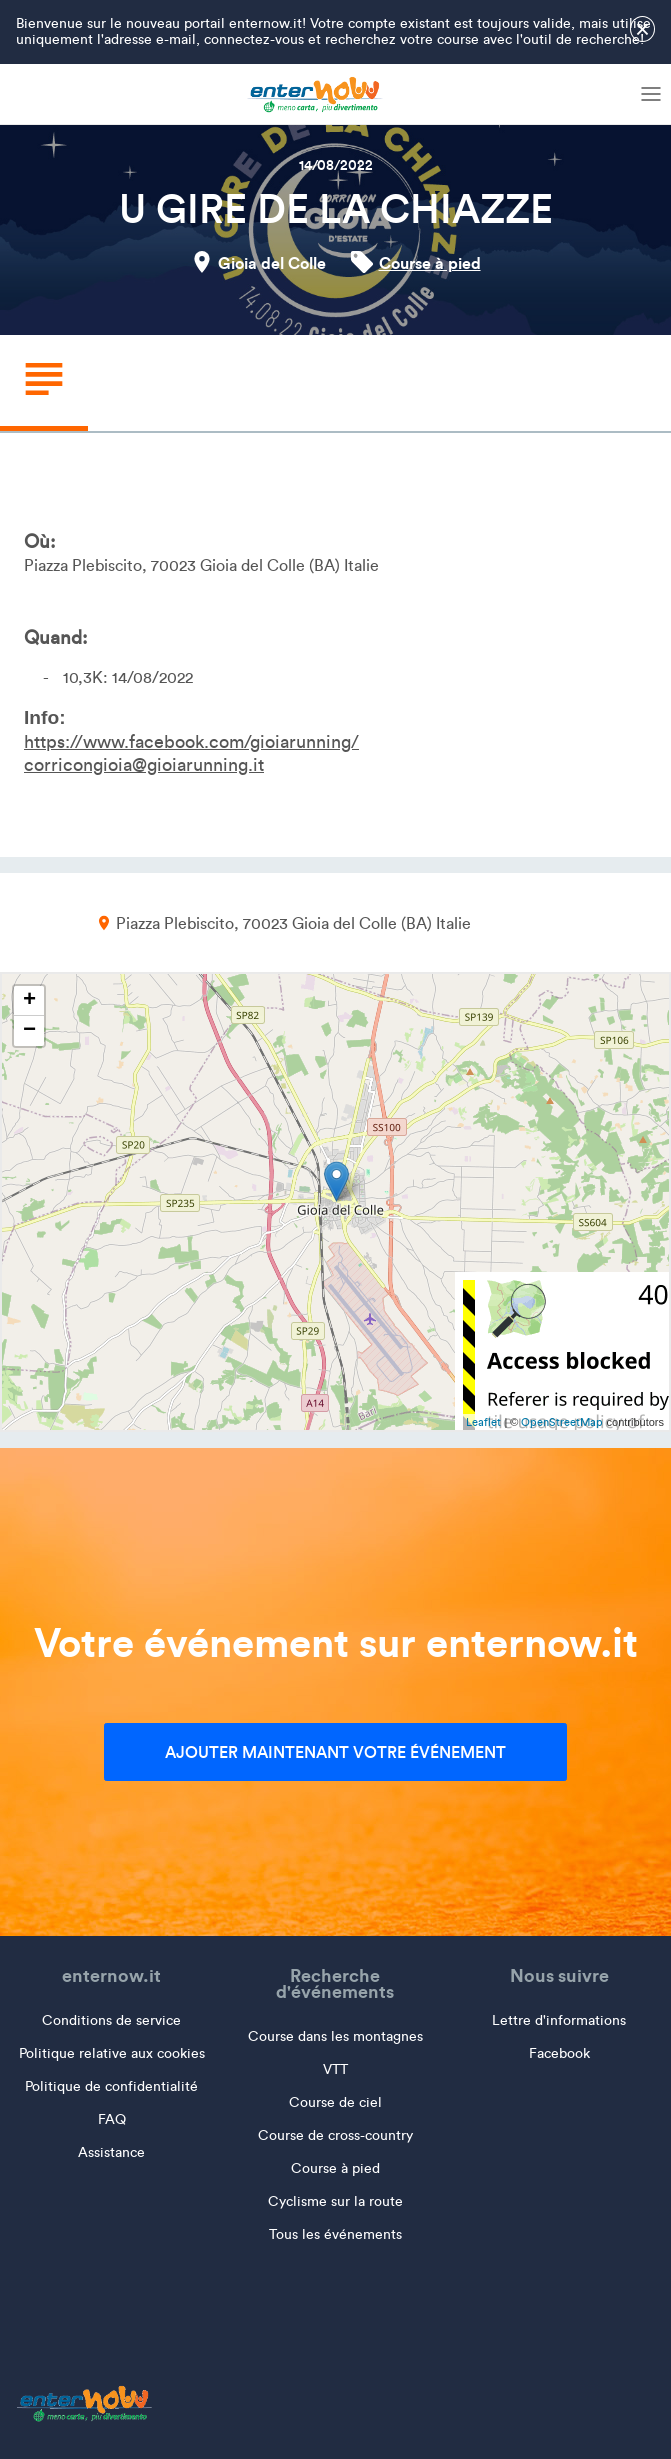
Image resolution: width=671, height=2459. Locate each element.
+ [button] (29, 1001)
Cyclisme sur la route (335, 2201)
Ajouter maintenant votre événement (335, 1752)
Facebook (559, 2053)
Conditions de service (111, 2020)
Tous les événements (335, 2234)
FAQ (112, 2119)
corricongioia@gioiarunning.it (144, 765)
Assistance (111, 2152)
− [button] (29, 1031)
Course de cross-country (335, 2135)
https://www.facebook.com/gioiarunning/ (191, 742)
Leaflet (483, 1422)
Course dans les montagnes (335, 2036)
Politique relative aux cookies (112, 2053)
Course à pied (430, 263)
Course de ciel (335, 2102)
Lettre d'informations (559, 2020)
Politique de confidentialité (111, 2086)
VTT (335, 2069)
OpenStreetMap (562, 1422)
